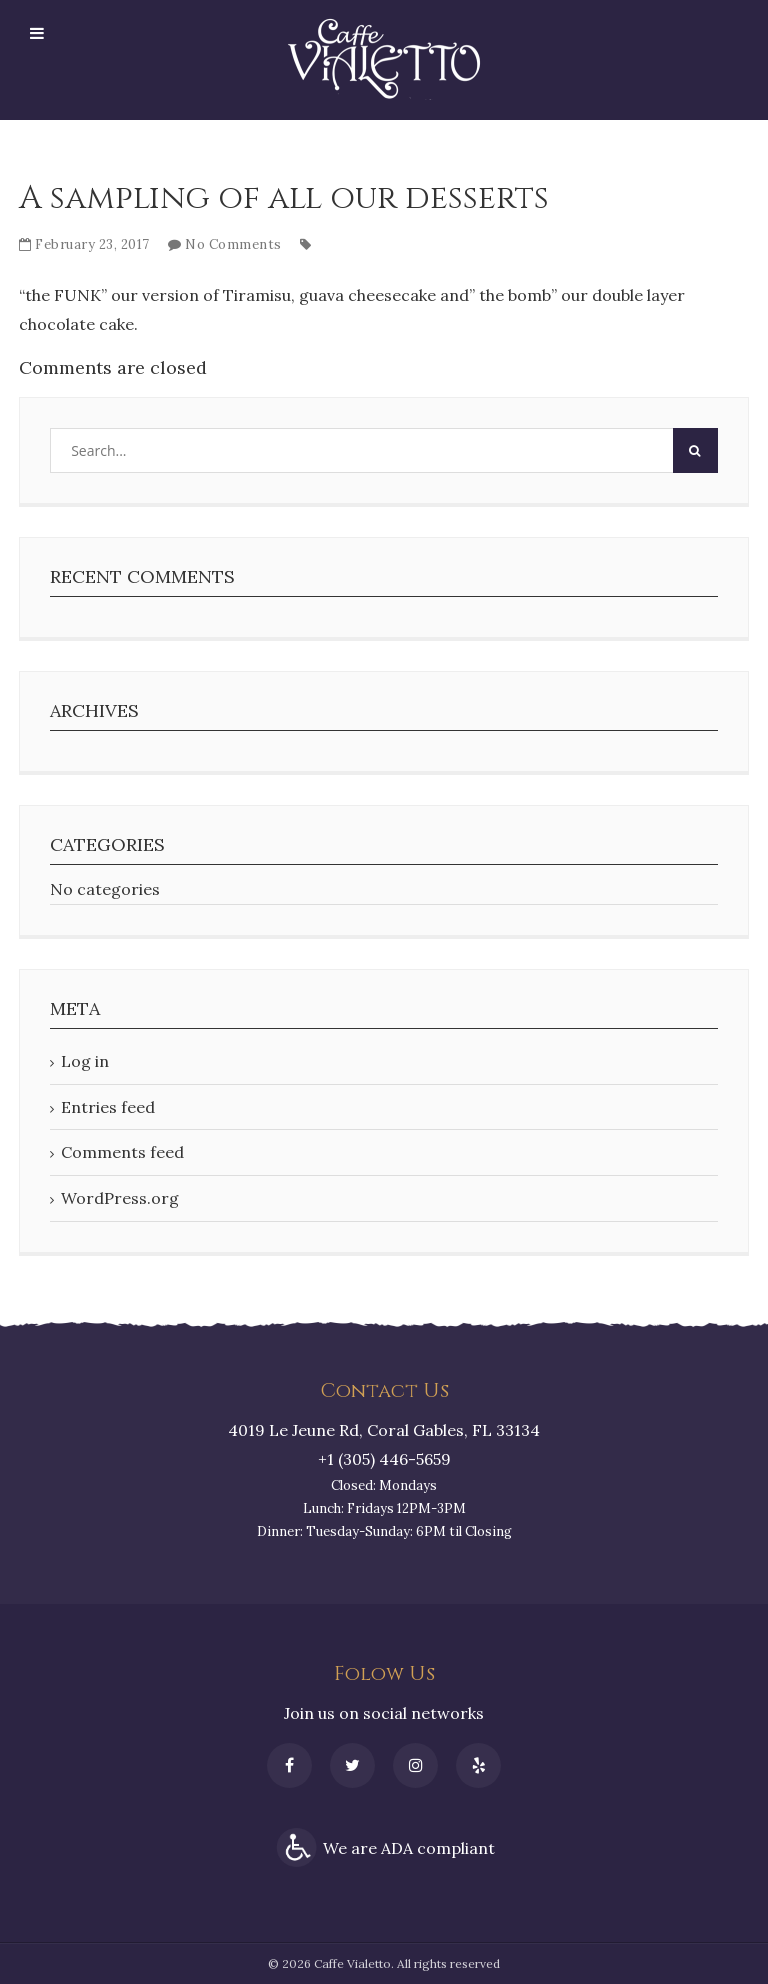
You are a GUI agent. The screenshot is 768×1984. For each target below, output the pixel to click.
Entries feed (108, 1107)
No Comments (233, 244)
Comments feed (122, 1152)
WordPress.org (120, 1198)
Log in (85, 1061)
